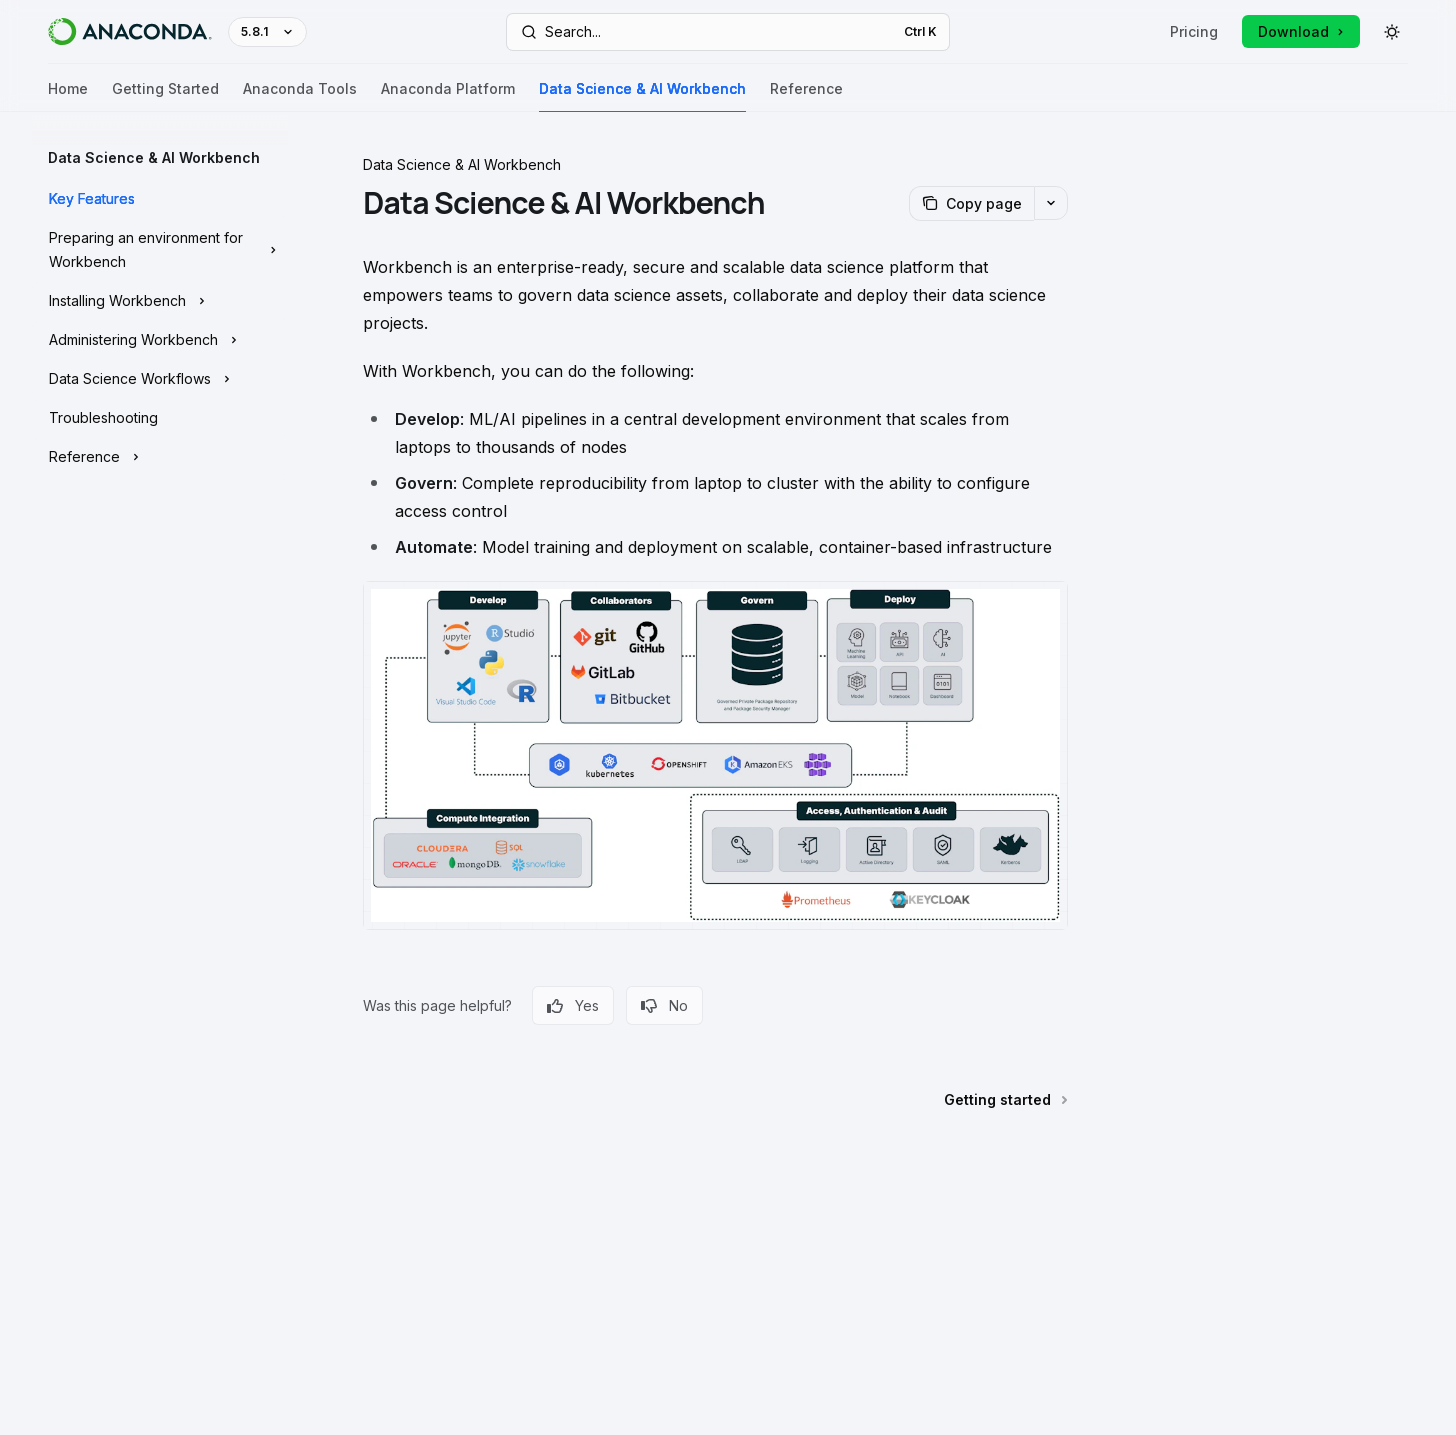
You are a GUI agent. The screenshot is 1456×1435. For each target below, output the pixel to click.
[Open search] (728, 32)
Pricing (1194, 31)
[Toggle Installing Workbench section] (160, 301)
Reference (806, 96)
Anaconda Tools (300, 96)
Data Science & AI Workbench (642, 96)
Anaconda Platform (448, 96)
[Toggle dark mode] (1392, 32)
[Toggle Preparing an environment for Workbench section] (160, 250)
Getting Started (165, 96)
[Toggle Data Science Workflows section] (160, 379)
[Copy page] (971, 203)
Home (68, 96)
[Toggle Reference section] (160, 457)
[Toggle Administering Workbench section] (160, 340)
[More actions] (1051, 203)
